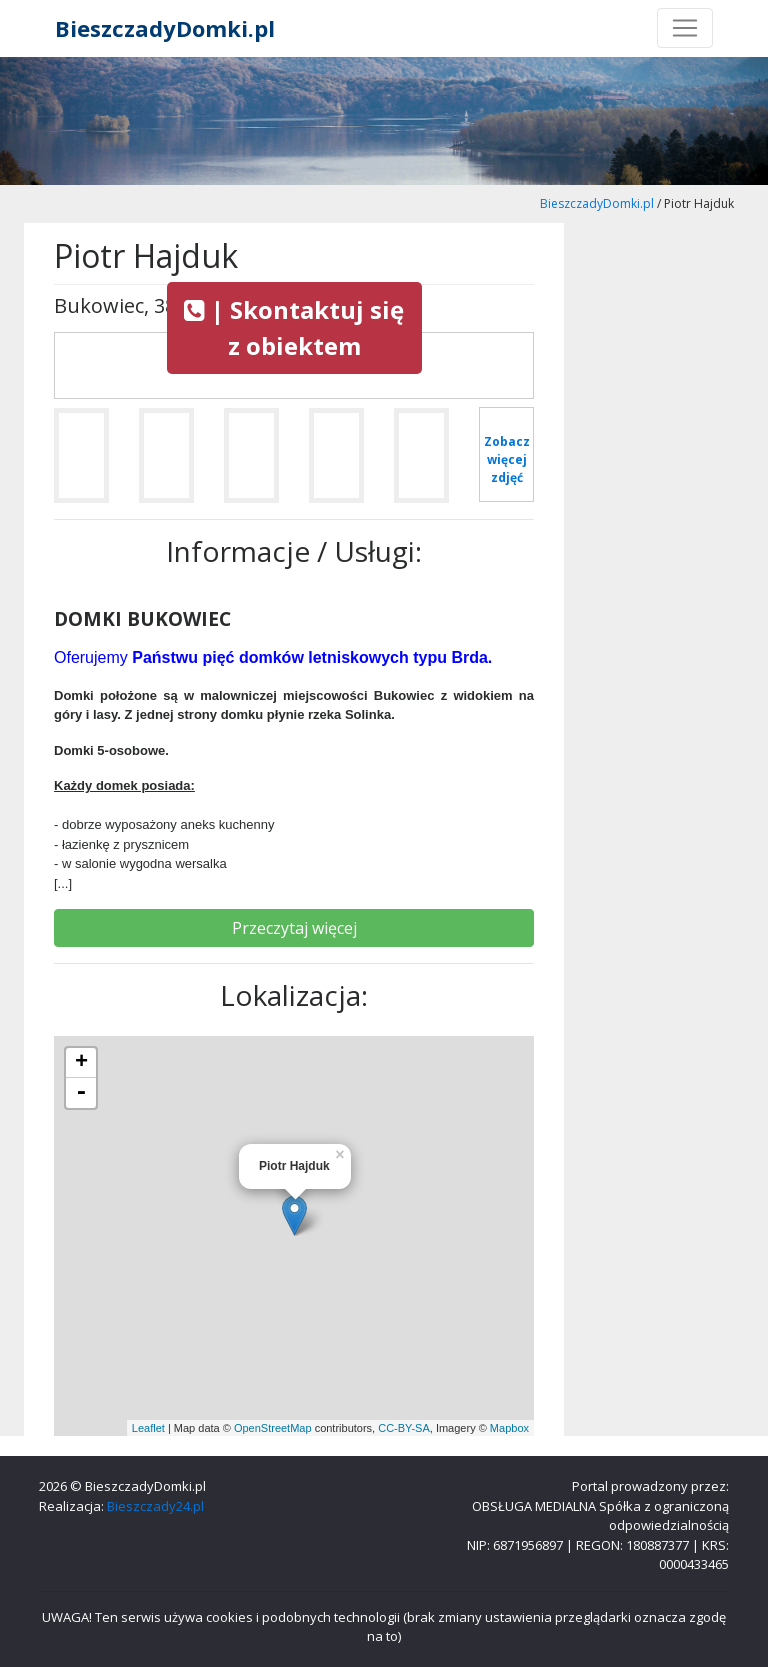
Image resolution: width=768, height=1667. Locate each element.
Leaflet (148, 1428)
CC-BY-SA (404, 1428)
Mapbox (509, 1428)
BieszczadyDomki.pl (165, 28)
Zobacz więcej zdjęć (507, 459)
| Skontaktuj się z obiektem (294, 327)
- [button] (81, 1093)
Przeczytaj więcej (294, 928)
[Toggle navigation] (685, 28)
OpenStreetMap (273, 1428)
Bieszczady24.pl (155, 1506)
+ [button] (81, 1063)
